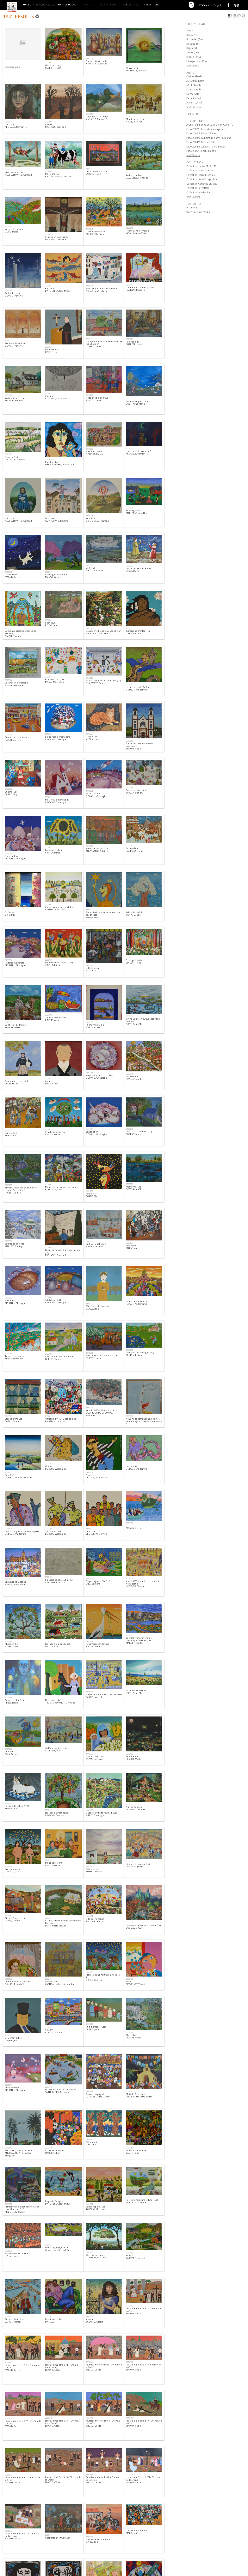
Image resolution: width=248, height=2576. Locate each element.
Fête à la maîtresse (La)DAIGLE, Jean (97, 1307)
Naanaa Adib (193, 89)
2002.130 (89, 1866)
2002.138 (89, 1972)
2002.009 (48, 171)
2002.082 (89, 1191)
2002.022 (89, 338)
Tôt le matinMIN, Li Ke (92, 2143)
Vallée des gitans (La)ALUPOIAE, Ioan (55, 1749)
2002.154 (89, 2204)
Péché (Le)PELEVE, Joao (51, 624)
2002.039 (129, 566)
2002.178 (89, 2536)
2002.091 (129, 1298)
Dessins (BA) (193, 43)
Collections (131, 5)
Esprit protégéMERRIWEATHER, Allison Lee (59, 463)
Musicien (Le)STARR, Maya (11, 1645)
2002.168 (8, 2418)
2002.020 (8, 340)
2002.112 (8, 1641)
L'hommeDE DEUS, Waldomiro (96, 1532)
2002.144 (8, 2085)
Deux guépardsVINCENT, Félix (134, 961)
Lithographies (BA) (196, 61)
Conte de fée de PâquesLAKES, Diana (138, 569)
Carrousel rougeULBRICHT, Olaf (53, 66)
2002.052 (8, 789)
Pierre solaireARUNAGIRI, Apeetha (136, 69)
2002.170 (89, 2418)
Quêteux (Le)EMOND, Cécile (12, 576)
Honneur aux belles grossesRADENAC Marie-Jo (140, 288)
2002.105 (48, 1528)
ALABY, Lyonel (194, 102)
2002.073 (48, 1078)
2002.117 (48, 1697)
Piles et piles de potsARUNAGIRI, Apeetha (96, 62)
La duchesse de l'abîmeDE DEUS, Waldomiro (138, 688)
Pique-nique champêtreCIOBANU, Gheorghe (57, 738)
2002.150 (89, 2139)
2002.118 (89, 1691)
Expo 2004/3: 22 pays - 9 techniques (206, 146)
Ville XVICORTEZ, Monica (53, 2031)
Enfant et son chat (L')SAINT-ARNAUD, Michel (97, 850)
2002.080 (8, 1185)
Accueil (88, 5)
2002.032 (8, 515)
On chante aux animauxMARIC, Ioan (98, 2540)
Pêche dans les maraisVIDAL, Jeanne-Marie (137, 232)
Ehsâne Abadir (194, 76)
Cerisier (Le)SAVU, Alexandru (134, 1077)
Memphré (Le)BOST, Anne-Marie (135, 1188)
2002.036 (8, 572)
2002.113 (48, 1641)
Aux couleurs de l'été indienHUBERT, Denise (59, 1357)
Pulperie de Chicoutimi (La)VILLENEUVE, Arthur (59, 1581)
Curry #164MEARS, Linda (92, 737)
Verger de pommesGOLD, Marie (15, 230)
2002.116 (8, 1697)
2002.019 (129, 285)
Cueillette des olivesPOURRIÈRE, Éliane (96, 232)
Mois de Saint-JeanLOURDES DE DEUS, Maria (139, 2095)
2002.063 (129, 909)
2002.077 (48, 1129)
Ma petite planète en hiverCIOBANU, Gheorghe (99, 1076)
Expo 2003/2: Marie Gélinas (201, 133)
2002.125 (48, 1810)
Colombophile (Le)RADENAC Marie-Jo (95, 2208)
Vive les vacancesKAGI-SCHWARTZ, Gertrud (18, 173)
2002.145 (48, 2087)
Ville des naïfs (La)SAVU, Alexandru (95, 1920)
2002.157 (48, 2245)
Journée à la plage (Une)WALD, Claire (57, 1645)
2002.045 (48, 677)
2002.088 (8, 1298)
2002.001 (48, 62)
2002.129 (48, 1860)
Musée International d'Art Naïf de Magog (50, 5)
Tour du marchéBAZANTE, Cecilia (94, 1757)
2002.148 (8, 2148)
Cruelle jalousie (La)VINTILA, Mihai (55, 1133)
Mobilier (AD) (193, 56)
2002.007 (129, 116)
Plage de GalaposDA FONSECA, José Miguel (58, 2202)
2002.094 (89, 1353)
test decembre (12, 66)
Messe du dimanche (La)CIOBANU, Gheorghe (57, 801)
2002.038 (89, 565)
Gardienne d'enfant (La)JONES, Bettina (138, 632)
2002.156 (8, 2251)
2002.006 (89, 114)
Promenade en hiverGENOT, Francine (16, 344)
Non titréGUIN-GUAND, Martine (56, 519)
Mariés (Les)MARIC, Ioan (132, 1246)
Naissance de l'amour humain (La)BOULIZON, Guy (143, 1926)
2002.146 (89, 2091)
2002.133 (48, 1918)
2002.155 (129, 2197)
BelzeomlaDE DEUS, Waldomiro (136, 1467)
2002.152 (8, 2204)
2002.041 (48, 620)
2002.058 (89, 846)
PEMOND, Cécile (133, 1527)
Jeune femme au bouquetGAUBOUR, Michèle (18, 1982)
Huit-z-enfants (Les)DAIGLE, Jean (96, 2028)
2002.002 (89, 58)
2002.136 (8, 1979)
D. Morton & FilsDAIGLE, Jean (13, 2039)
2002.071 (129, 1016)
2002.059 (129, 845)
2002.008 (8, 169)
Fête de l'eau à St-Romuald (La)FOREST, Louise (101, 1356)
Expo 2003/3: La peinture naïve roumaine (208, 138)
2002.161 (48, 2316)
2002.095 (129, 1350)
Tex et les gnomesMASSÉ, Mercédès (14, 1357)
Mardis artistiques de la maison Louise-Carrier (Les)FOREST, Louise (21, 1190)
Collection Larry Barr (197, 188)
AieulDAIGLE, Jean (51, 1082)
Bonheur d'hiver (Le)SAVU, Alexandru (136, 791)
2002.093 (48, 1354)
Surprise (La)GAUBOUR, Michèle (15, 458)
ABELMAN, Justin (195, 80)
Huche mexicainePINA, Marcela (95, 1026)
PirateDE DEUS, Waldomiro (96, 1476)
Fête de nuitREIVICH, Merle (133, 1757)
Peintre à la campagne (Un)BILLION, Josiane (140, 1354)
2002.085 (48, 1247)
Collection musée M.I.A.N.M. (201, 166)
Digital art (191, 48)
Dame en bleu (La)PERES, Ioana (14, 1701)
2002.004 (8, 122)
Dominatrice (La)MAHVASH (53, 2320)
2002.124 (8, 1803)
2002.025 (48, 393)
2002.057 (48, 847)
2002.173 (48, 2474)
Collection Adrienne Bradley (201, 183)
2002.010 (89, 168)
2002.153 (48, 2198)
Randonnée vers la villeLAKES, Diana (17, 1082)
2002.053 (48, 797)
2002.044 (8, 680)
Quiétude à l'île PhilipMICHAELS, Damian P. (97, 118)
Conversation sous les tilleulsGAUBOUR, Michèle (60, 908)
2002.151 (129, 2148)
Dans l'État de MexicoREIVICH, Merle (16, 1026)
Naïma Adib (192, 93)
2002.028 (8, 454)
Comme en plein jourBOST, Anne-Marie (137, 402)
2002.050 (89, 734)
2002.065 (48, 960)
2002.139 (129, 1979)
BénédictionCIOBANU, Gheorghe (96, 1133)
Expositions (151, 5)
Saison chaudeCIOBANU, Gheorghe (96, 794)
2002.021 (48, 347)
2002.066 (89, 965)
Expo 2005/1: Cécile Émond (201, 151)
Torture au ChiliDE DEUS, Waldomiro (55, 1532)
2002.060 (8, 909)
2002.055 (129, 787)
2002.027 (129, 398)
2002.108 (8, 1579)
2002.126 (89, 1810)
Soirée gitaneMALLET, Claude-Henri (137, 511)
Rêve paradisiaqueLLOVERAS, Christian (96, 2256)
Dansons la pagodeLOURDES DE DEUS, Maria (99, 2095)
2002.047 (129, 684)
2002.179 (129, 2528)
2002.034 (89, 515)
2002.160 (8, 2316)
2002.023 (129, 339)
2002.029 (48, 459)
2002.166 (89, 2362)
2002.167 (129, 2362)
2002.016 (8, 290)
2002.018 (89, 285)
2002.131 (129, 1861)
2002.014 (89, 229)
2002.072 (8, 1078)
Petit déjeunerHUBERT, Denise (94, 1870)
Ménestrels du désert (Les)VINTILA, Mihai (59, 963)
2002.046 (89, 678)
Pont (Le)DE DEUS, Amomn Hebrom (18, 1476)
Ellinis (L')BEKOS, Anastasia (94, 569)
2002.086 (89, 1241)
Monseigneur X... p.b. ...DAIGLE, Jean (57, 350)
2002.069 (48, 1015)
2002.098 (89, 1407)
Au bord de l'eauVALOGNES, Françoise (137, 176)
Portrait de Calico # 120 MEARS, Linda (17, 1807)
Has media (192, 207)
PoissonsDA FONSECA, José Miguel (58, 289)
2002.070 (89, 1022)
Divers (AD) (192, 52)
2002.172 (8, 2475)
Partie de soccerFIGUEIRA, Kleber (94, 452)
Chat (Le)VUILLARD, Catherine (56, 397)
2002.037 (48, 572)
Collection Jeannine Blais (199, 170)
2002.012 (8, 226)
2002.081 (48, 1184)
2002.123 (129, 1754)
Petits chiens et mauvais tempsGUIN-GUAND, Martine (102, 289)
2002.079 (129, 1129)
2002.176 (8, 2531)
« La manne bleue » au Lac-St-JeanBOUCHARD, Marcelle (103, 632)
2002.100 (8, 1472)
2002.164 (8, 2362)
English (217, 5)
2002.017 (48, 285)
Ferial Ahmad (193, 98)
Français (203, 5)
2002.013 (48, 234)
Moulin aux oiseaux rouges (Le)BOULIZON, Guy (61, 1188)
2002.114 (89, 1641)
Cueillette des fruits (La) (57, 2537)
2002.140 (8, 2035)
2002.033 (48, 515)
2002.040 (8, 628)
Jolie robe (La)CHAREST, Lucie (134, 343)
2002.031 (129, 448)
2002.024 (8, 395)
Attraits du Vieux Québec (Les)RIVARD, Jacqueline (60, 1420)
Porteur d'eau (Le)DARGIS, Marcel (14, 2320)
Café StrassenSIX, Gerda (93, 969)
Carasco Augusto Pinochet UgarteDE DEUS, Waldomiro (22, 1532)
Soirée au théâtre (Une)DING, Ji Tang (17, 2254)
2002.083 (129, 1184)
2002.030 (89, 449)
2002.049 (48, 734)
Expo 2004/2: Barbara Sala (200, 142)
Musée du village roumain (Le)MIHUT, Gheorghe (101, 1814)
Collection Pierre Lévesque (201, 175)
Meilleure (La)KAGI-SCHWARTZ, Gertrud (58, 175)
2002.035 (129, 508)
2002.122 (89, 1754)
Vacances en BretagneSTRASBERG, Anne (16, 684)
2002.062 (89, 909)
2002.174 (89, 2474)
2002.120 (8, 1749)
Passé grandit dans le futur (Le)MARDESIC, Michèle (142, 2201)
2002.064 (8, 960)
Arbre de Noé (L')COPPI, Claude (134, 913)
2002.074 (89, 1072)
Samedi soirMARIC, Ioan (11, 1134)
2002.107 (129, 1523)
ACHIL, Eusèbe (194, 85)
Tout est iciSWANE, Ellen (92, 1195)
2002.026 (89, 395)
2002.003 (129, 65)
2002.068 (8, 1022)
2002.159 (129, 2253)
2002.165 (48, 2362)
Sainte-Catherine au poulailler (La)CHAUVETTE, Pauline (103, 681)
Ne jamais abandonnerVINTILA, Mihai (97, 1645)
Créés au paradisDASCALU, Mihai (13, 1870)
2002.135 (129, 1922)
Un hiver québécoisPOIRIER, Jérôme (96, 1245)
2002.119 (129, 1687)
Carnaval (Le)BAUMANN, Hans (134, 849)
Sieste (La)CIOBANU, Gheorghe (15, 1301)
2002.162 (89, 2316)
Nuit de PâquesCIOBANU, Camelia (135, 1808)
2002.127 (129, 1804)
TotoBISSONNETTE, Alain (136, 1982)
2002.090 (89, 1303)
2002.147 (129, 2091)
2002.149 (48, 2148)
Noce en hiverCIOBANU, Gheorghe (15, 857)
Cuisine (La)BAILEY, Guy (11, 793)
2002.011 (129, 172)
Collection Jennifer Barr (199, 192)
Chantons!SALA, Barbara (12, 1752)
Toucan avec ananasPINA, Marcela (55, 1018)
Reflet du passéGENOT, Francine (14, 294)
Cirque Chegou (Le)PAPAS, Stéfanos (15, 1919)
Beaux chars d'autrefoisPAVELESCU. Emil (17, 738)
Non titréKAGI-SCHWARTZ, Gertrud (18, 519)
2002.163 (129, 2306)
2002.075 (129, 1074)
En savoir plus (108, 5)
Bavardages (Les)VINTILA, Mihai (53, 851)
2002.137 (48, 1979)
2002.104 (8, 1528)
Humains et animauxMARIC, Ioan (136, 2531)
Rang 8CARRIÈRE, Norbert (135, 2256)
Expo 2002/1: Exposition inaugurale (205, 129)
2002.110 (89, 1578)
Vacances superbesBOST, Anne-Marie (136, 1691)
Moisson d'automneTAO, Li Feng (136, 2151)
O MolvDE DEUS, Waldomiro (55, 1467)
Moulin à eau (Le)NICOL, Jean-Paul (135, 120)
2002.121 (48, 1745)
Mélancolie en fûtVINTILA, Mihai (54, 1864)
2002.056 (8, 853)
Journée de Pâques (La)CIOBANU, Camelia (57, 1814)
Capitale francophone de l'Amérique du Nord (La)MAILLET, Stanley (139, 1640)
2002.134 (89, 1916)
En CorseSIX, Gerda (10, 913)
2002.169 (48, 2418)
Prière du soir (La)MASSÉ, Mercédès (54, 680)
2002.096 (8, 1416)
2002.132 (8, 1915)
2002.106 (89, 1528)
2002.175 (129, 2474)
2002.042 (89, 628)
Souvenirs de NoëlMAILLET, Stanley (14, 1245)
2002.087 (129, 1243)
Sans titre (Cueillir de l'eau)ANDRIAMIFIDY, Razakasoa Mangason (18, 2153)
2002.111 (129, 1578)
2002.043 (129, 628)
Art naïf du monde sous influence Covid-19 (209, 124)
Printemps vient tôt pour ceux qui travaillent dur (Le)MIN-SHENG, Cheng (22, 2209)
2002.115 (129, 1635)
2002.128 (8, 1866)
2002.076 (8, 1130)
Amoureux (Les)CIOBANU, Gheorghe (55, 1301)
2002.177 (48, 2535)
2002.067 (129, 957)
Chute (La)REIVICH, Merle (133, 2036)
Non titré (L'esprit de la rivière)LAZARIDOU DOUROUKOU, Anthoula (101, 1413)
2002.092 (8, 1353)
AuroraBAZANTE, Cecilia (94, 2320)
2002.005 (48, 122)
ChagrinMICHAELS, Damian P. (56, 125)
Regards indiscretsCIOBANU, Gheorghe (15, 964)
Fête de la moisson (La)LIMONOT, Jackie (138, 1865)
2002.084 (8, 1241)
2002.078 (89, 1129)
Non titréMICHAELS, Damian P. (16, 125)
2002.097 (48, 1416)
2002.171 (129, 2418)
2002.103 (129, 1463)
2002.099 (129, 1416)
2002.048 (8, 734)
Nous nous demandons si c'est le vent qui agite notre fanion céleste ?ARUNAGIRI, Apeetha (144, 1422)
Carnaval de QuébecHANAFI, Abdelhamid (15, 1583)
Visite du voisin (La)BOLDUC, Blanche (14, 399)
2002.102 (89, 1472)
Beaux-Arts (192, 35)
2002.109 (48, 1577)
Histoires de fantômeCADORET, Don (97, 172)
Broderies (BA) (194, 39)
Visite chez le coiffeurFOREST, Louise (97, 399)
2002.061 (48, 904)
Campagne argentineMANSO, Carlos (56, 576)
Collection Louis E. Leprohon (202, 179)
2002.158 (89, 2252)
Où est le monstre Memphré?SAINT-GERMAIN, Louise (60, 2090)
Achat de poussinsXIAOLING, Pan (54, 2151)
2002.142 (89, 2024)
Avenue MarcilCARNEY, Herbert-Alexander (59, 1982)
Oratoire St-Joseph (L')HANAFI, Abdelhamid (137, 1302)
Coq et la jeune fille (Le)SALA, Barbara (98, 1582)
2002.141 (48, 2027)
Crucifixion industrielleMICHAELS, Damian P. (57, 238)
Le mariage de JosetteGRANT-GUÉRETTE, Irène (58, 2248)
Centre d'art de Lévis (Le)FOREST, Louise (139, 1132)
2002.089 (48, 1297)
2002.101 (48, 1463)
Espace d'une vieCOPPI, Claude (13, 1420)
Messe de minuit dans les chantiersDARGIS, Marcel (104, 1695)
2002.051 (129, 741)
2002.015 (129, 228)
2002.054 (89, 791)
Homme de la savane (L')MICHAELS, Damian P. (138, 452)
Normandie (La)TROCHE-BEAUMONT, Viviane (60, 1701)
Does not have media (198, 212)
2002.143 (129, 2032)
